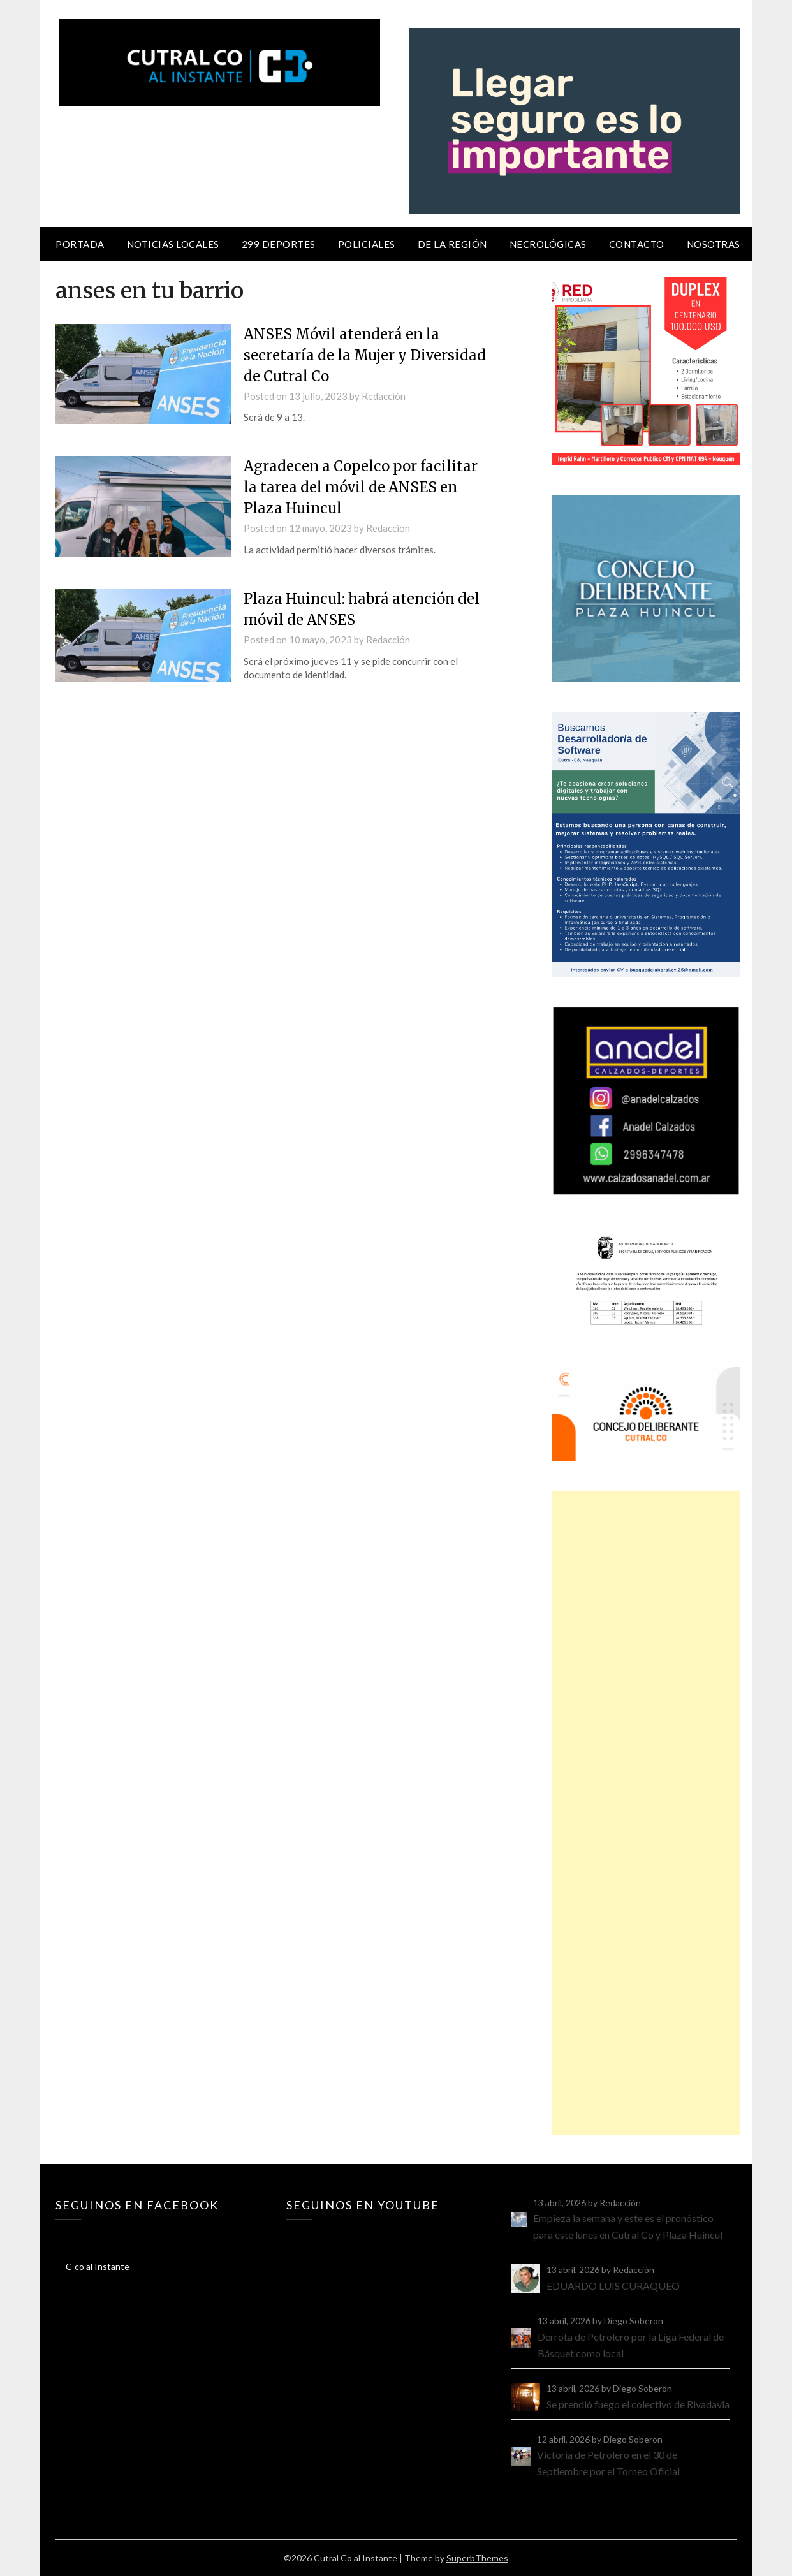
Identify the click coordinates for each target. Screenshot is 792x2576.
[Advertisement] (646, 1813)
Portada (80, 244)
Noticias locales (173, 244)
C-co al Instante (97, 2266)
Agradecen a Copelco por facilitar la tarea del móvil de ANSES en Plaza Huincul (361, 487)
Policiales (366, 244)
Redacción (384, 396)
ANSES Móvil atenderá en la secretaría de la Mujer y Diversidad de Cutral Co (365, 355)
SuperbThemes (477, 2557)
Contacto (636, 244)
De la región (452, 244)
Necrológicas (548, 244)
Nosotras (713, 244)
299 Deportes (279, 244)
